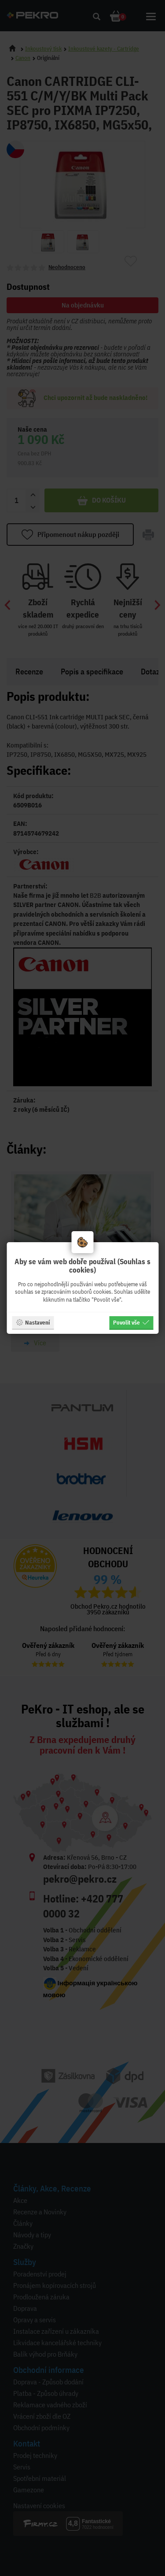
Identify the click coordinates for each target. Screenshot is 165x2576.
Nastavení (33, 1322)
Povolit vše (131, 1322)
